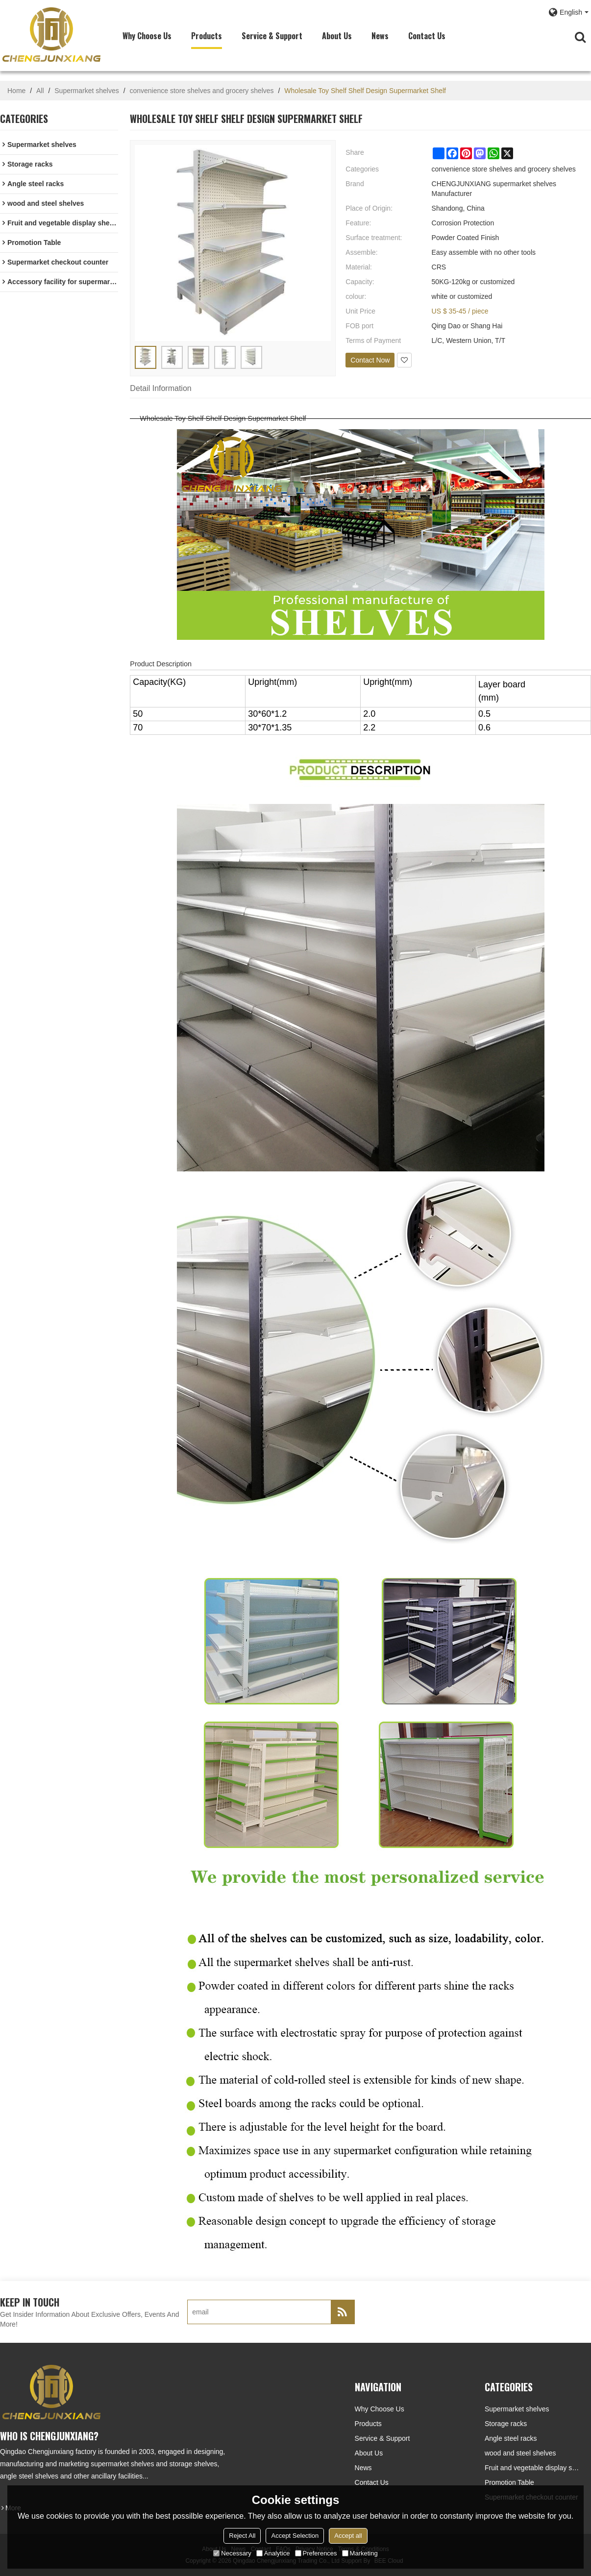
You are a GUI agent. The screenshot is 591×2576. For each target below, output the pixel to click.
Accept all (348, 2535)
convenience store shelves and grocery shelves (201, 91)
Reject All (242, 2535)
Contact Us (426, 36)
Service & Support (272, 36)
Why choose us (147, 36)
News (380, 36)
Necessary (232, 2553)
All (40, 91)
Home (16, 91)
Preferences (316, 2553)
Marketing (360, 2553)
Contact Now (370, 360)
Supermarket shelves (86, 91)
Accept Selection (295, 2535)
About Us (337, 36)
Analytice (273, 2553)
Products (206, 36)
